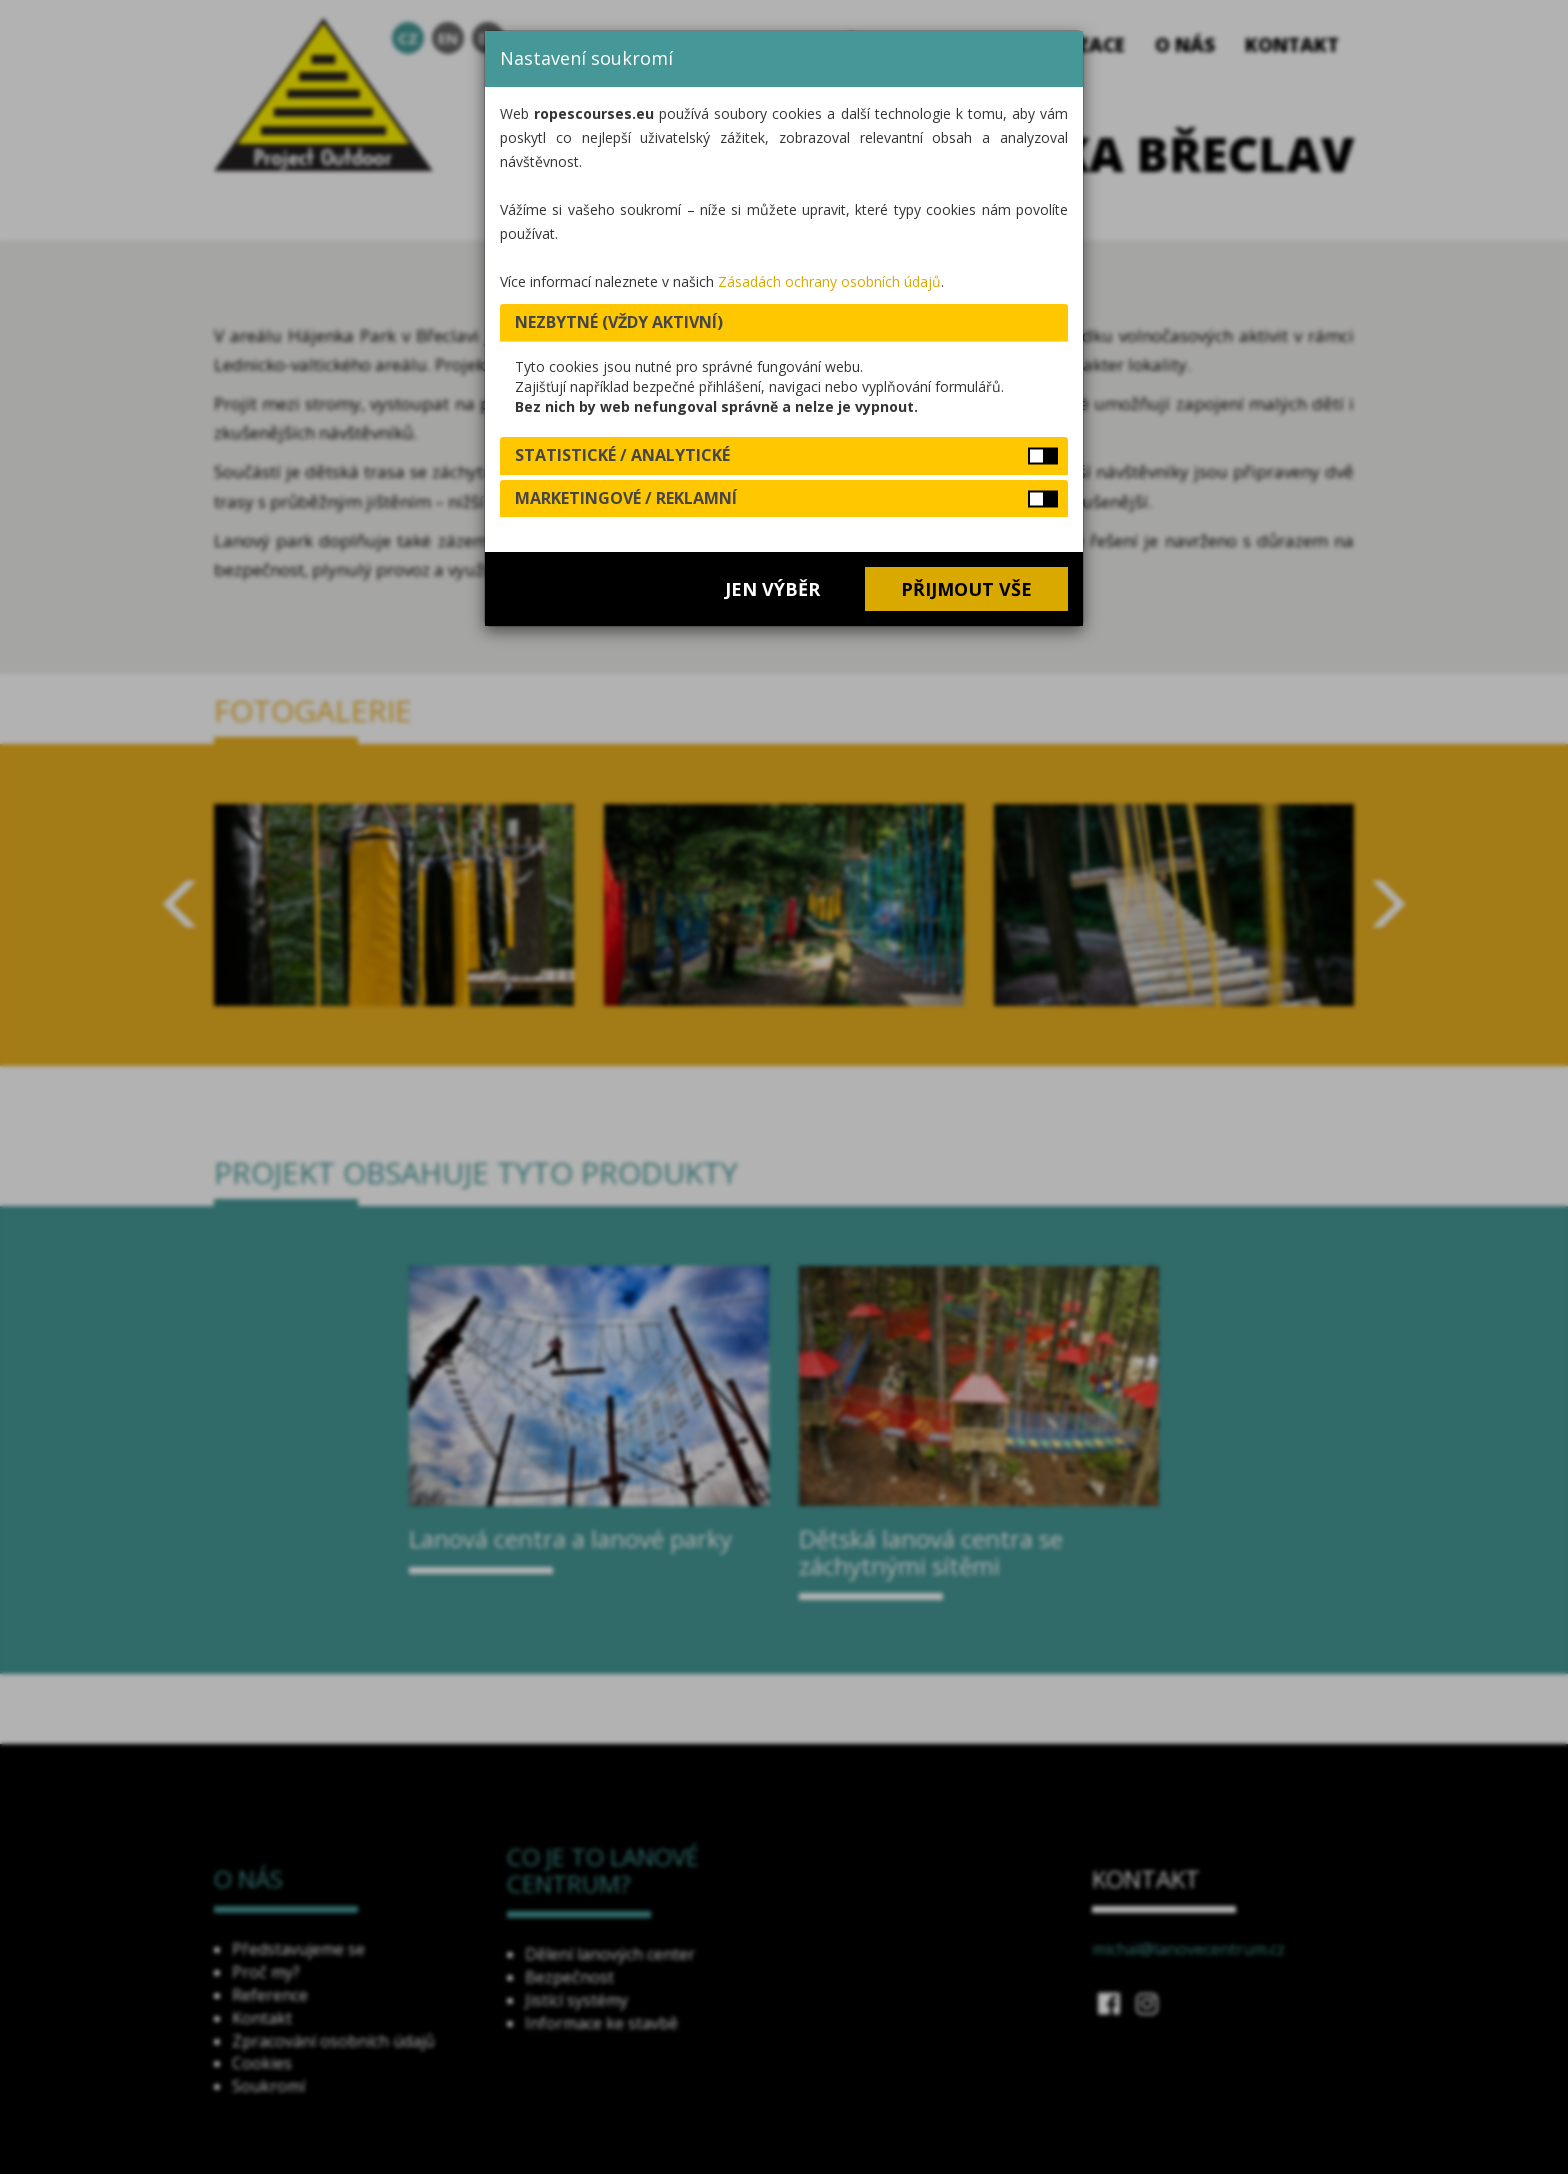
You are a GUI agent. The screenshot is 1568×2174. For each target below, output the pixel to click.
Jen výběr (772, 589)
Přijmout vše (966, 589)
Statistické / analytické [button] (622, 455)
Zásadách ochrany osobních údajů (829, 281)
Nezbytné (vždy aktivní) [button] (619, 322)
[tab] (784, 323)
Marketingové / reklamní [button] (626, 498)
